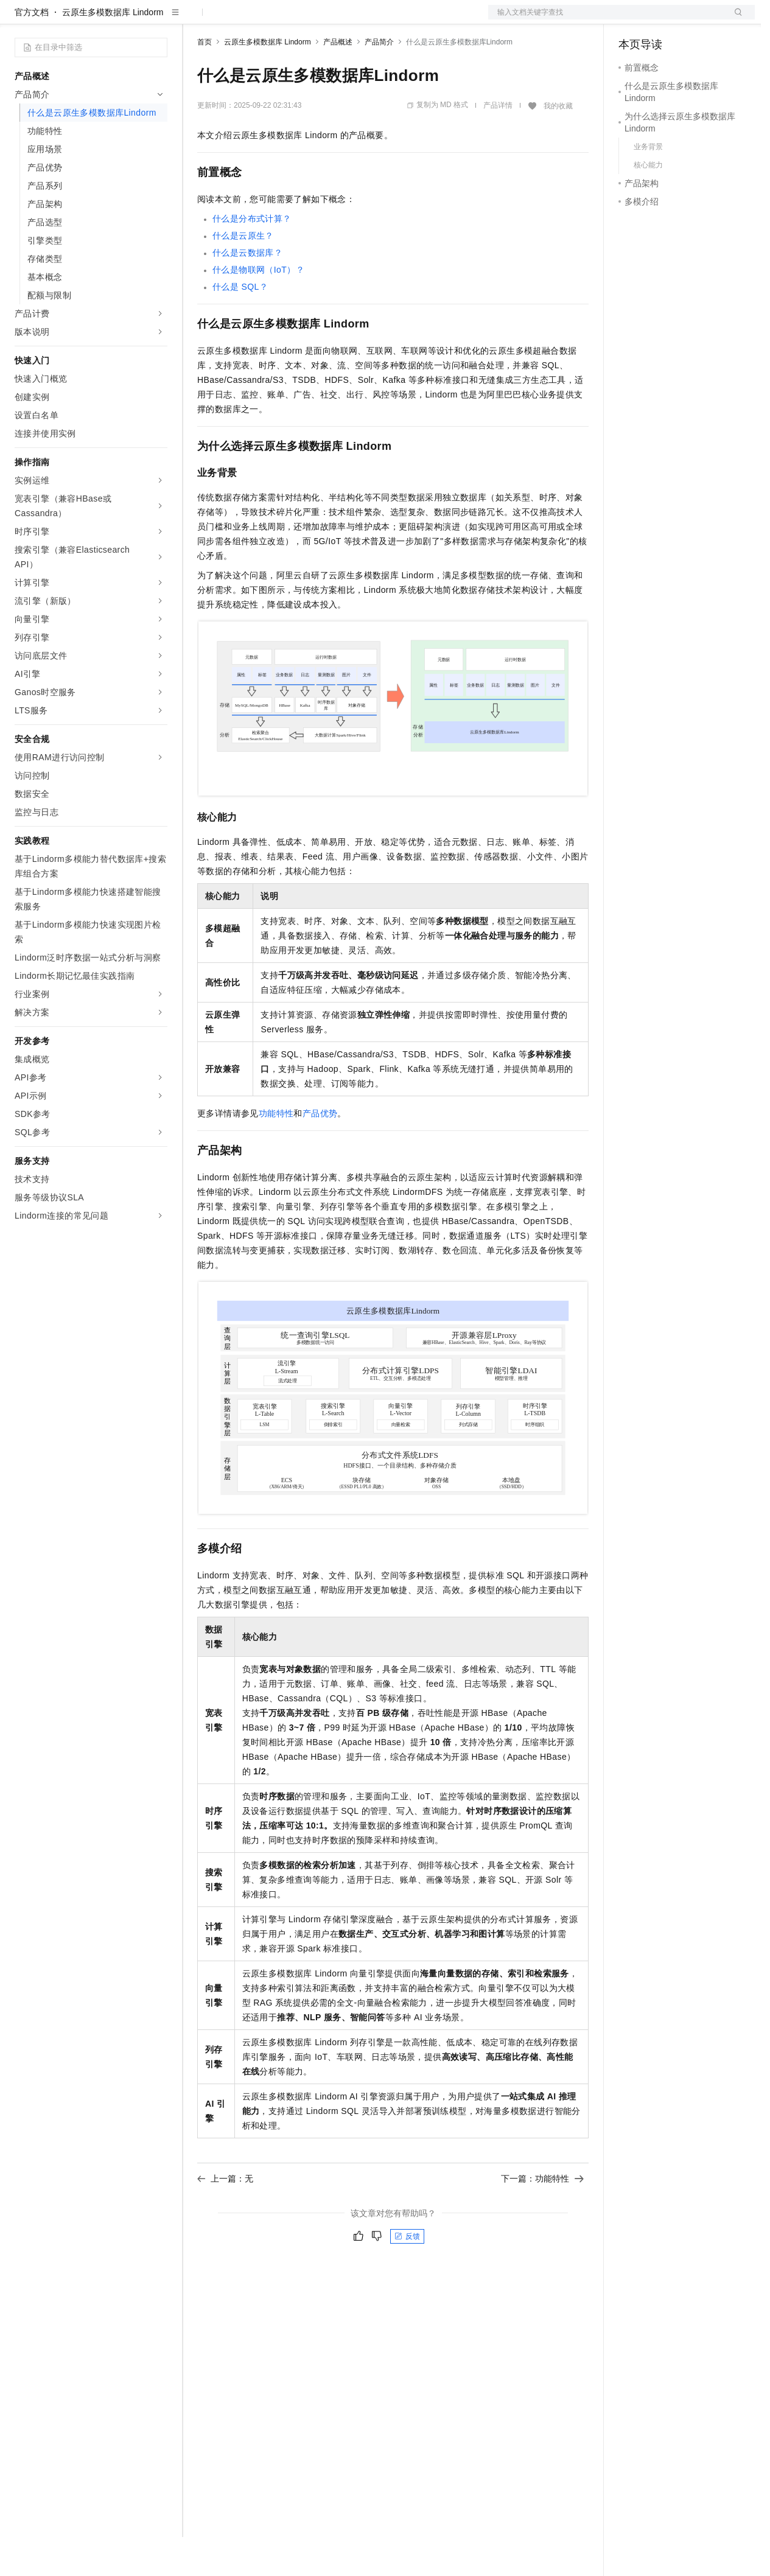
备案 (632, 19)
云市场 (296, 19)
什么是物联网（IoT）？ (258, 308)
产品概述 (337, 81)
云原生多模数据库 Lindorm (112, 51)
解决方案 (196, 19)
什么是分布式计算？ (252, 257)
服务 (359, 19)
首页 (204, 81)
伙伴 (329, 19)
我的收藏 (558, 145)
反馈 (407, 2275)
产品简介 (379, 81)
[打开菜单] (19, 19)
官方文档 (32, 51)
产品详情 (498, 144)
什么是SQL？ (240, 326)
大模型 (125, 19)
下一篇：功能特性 (542, 2217)
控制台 (661, 19)
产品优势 (320, 1152)
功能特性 (276, 1152)
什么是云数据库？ (247, 291)
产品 (158, 19)
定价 (262, 19)
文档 (606, 19)
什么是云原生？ (243, 274)
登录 (734, 19)
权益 (233, 19)
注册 (690, 19)
